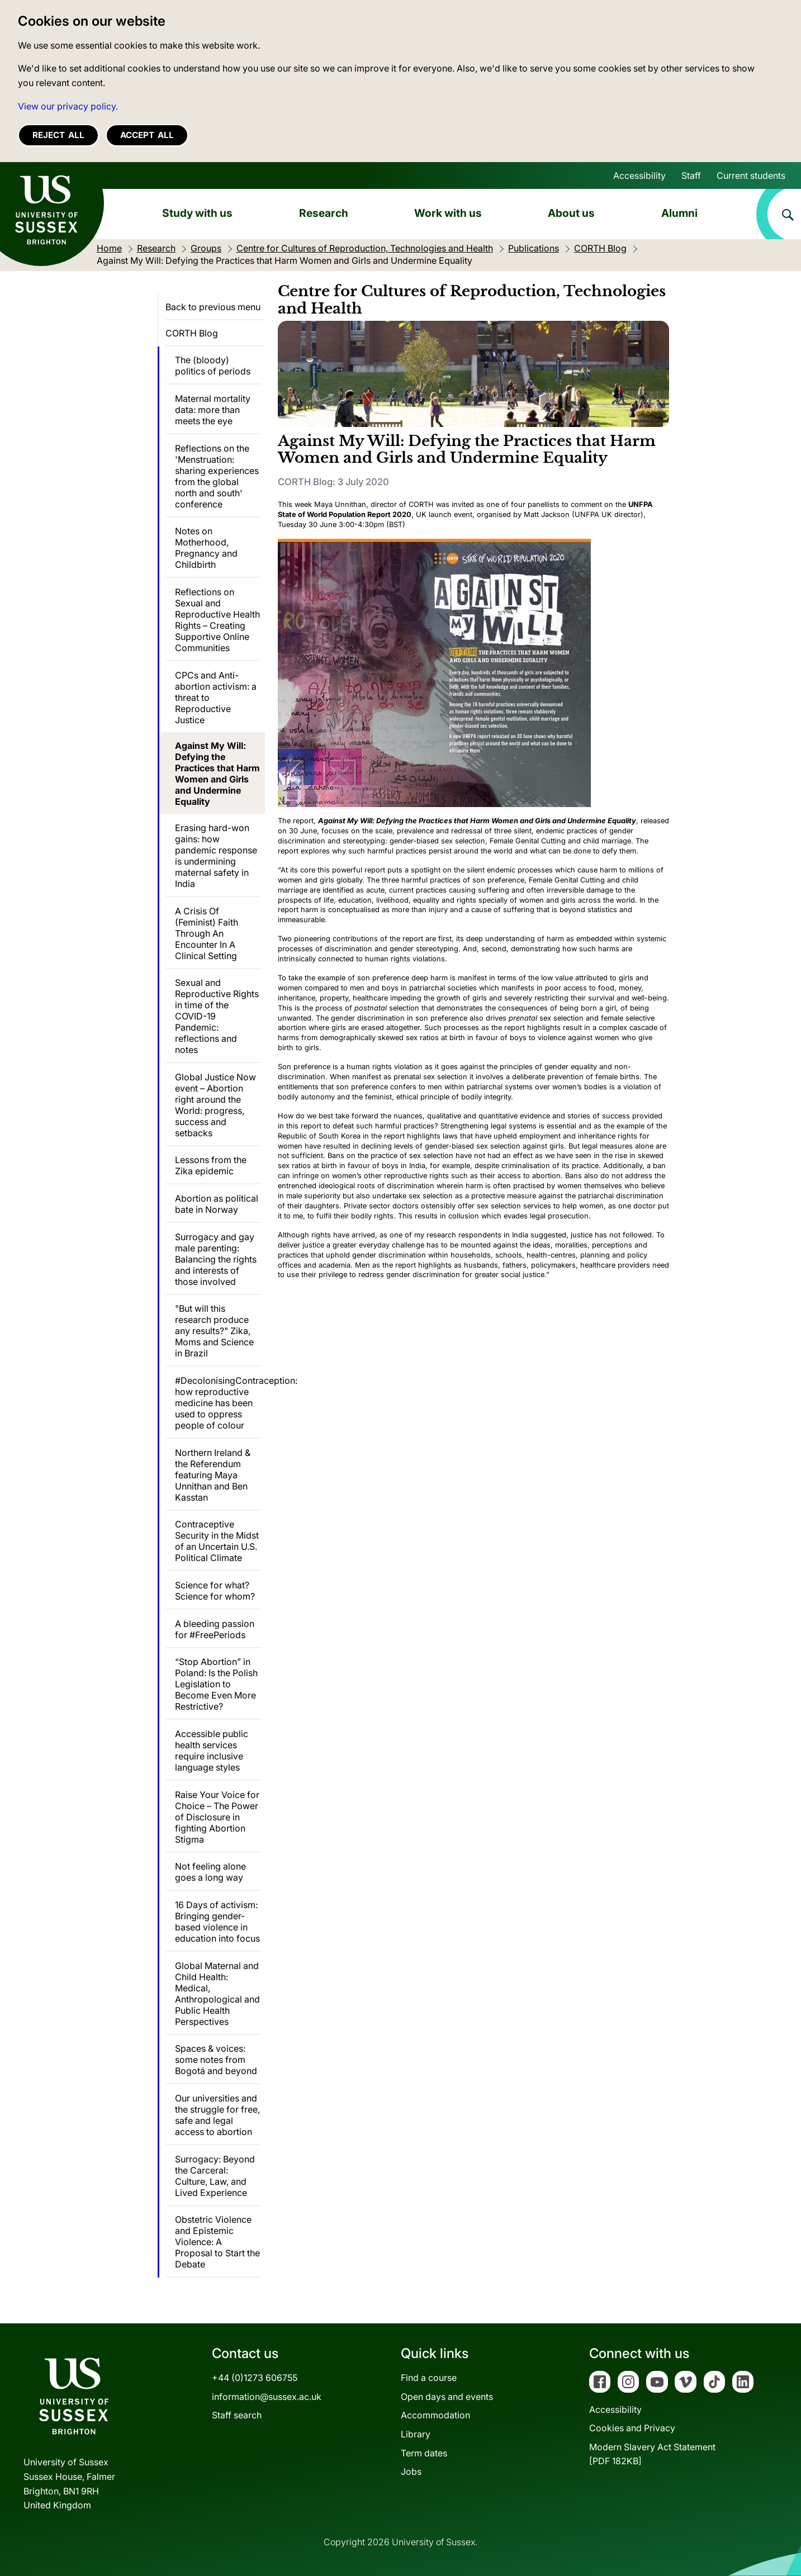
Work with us (448, 213)
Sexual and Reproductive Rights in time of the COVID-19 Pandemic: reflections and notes (217, 1016)
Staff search (237, 2415)
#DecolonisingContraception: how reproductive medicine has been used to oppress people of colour (217, 1403)
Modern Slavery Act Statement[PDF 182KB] (652, 2454)
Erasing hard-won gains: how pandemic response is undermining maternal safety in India (216, 855)
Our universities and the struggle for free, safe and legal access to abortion (217, 2115)
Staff (691, 175)
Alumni (679, 213)
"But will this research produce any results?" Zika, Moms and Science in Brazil (214, 1331)
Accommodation (435, 2415)
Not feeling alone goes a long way (210, 1872)
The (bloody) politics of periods (212, 365)
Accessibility (639, 175)
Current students (751, 175)
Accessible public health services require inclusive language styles (211, 1750)
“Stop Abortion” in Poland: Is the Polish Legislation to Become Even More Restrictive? (216, 1684)
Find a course (429, 2377)
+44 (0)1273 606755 (254, 2377)
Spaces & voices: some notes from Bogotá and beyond (216, 2059)
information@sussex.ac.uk (266, 2396)
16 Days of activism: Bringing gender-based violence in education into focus (217, 1921)
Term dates (424, 2453)
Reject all (58, 135)
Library (415, 2434)
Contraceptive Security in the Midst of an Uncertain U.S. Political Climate (217, 1541)
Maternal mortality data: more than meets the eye (212, 409)
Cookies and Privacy (632, 2427)
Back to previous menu (212, 306)
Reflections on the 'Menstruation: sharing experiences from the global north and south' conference (217, 476)
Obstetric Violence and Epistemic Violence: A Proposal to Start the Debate (217, 2242)
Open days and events (447, 2396)
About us (571, 213)
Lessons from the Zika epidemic (211, 1165)
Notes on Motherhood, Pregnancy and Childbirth (206, 547)
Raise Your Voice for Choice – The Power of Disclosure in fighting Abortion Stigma (217, 1817)
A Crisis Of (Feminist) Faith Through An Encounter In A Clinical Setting (206, 933)
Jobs (411, 2471)
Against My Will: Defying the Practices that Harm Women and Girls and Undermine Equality (217, 773)
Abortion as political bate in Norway (216, 1204)
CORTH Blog (191, 333)
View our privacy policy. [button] (68, 106)
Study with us (197, 213)
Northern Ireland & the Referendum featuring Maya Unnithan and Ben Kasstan (212, 1475)
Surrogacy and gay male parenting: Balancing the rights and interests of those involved (216, 1259)
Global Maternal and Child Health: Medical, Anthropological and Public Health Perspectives (217, 1993)
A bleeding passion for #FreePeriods (214, 1629)
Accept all (147, 135)
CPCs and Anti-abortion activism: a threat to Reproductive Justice (216, 697)
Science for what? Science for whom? (215, 1590)
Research (323, 213)
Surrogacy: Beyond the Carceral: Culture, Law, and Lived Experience (215, 2175)
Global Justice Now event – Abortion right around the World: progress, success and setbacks (215, 1104)
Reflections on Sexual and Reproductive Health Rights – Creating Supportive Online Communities (217, 619)
